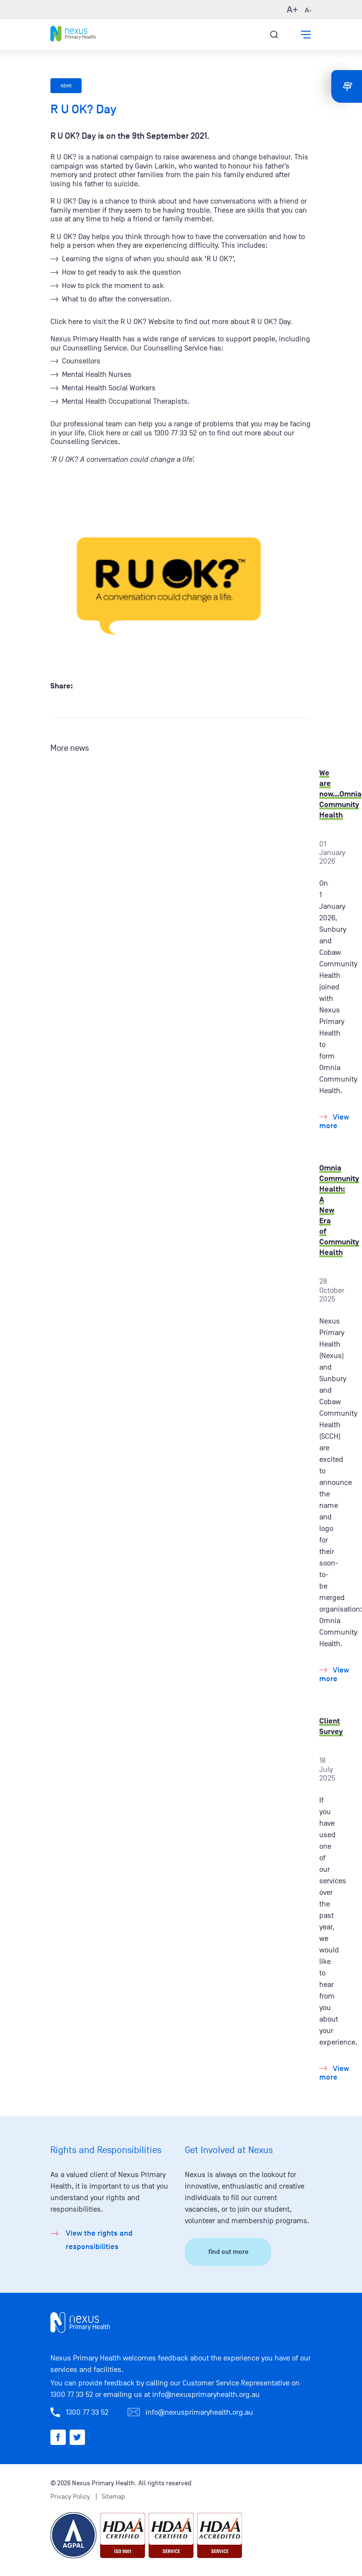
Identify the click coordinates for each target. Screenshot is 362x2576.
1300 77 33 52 (71, 2394)
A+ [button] (292, 9)
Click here (66, 321)
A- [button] (308, 10)
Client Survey (331, 1726)
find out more (228, 2252)
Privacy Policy (70, 2496)
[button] (306, 34)
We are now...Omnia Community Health (340, 794)
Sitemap (113, 2496)
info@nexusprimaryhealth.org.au (206, 2394)
